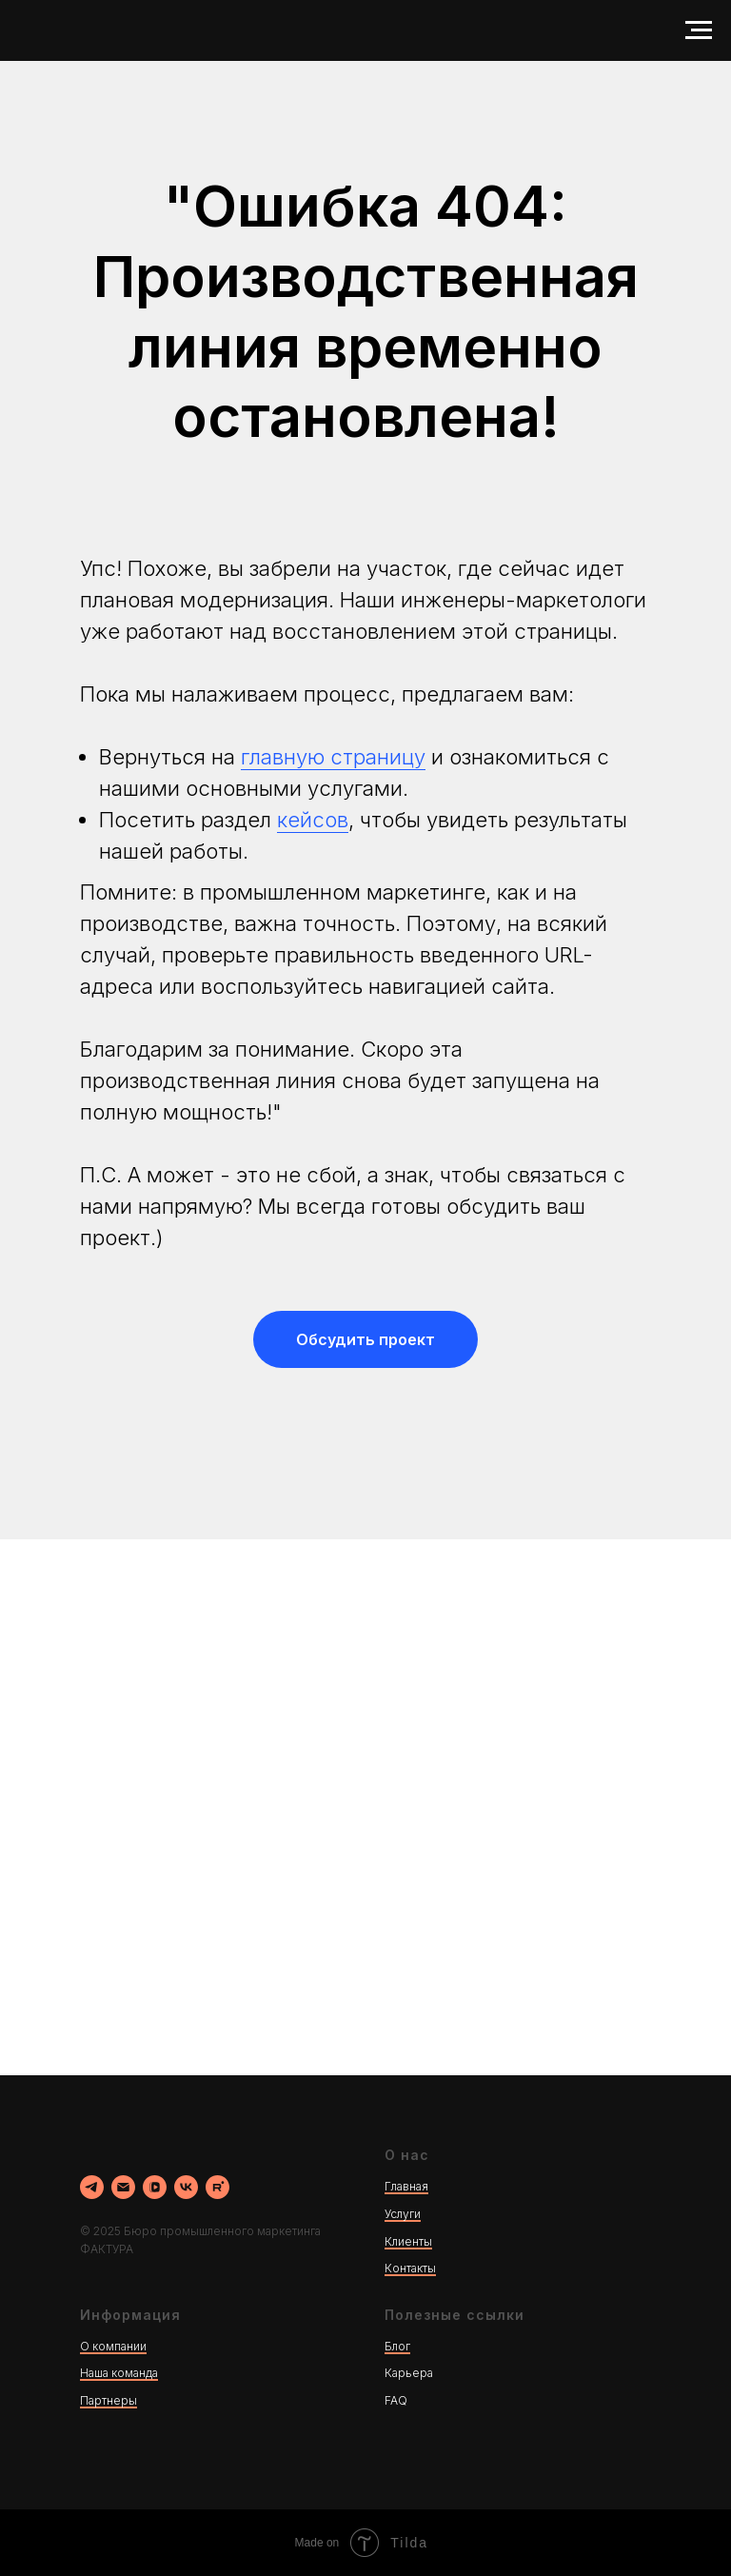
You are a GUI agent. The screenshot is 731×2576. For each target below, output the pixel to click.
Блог (397, 2346)
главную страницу (333, 756)
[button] (365, 1339)
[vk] (186, 2187)
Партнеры (108, 2400)
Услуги (403, 2214)
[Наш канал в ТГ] (92, 2187)
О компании (113, 2346)
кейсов (312, 819)
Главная (406, 2186)
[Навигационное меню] (698, 30)
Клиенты (408, 2241)
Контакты (410, 2268)
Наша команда (119, 2373)
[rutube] (217, 2187)
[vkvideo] (155, 2187)
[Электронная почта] (123, 2187)
